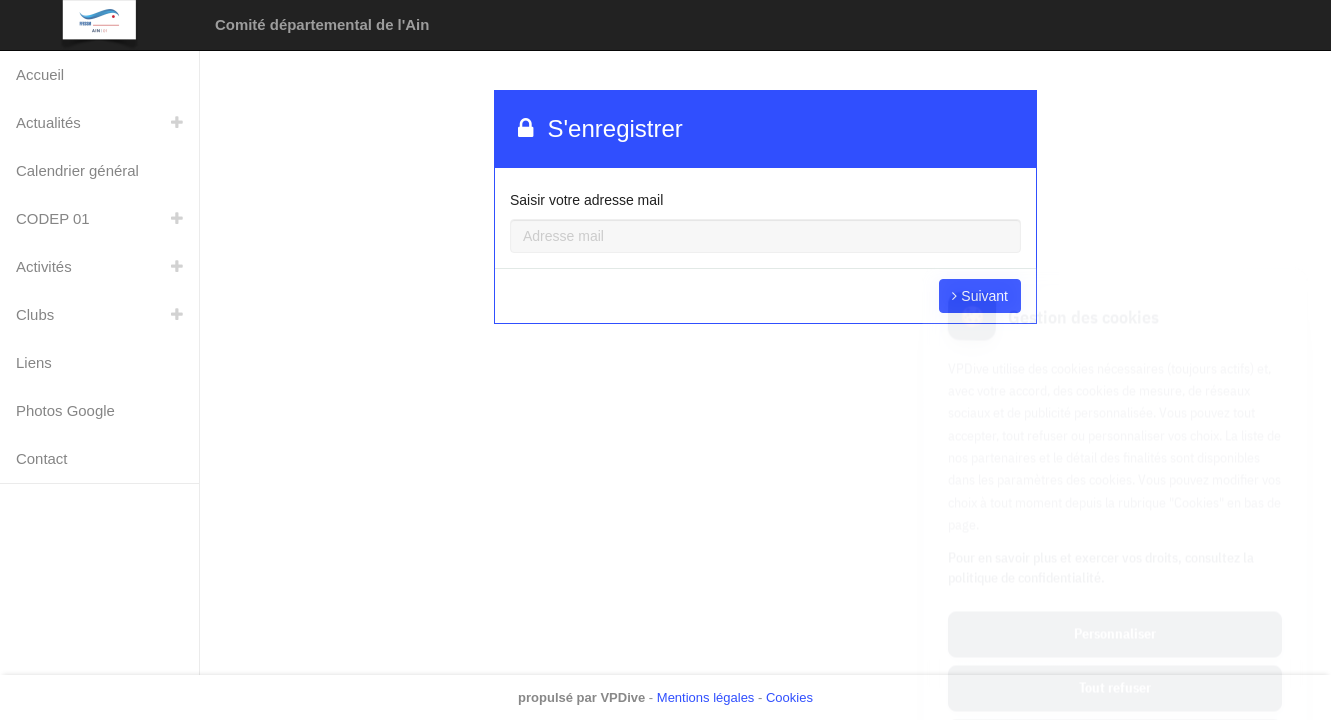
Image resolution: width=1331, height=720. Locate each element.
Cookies (789, 697)
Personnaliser (1115, 542)
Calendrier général (77, 170)
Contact (41, 458)
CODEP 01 (53, 218)
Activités (44, 266)
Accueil (40, 74)
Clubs (35, 314)
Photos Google (65, 410)
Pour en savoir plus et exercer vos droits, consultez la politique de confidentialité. (1101, 476)
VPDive (622, 697)
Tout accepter (1115, 650)
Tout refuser (1115, 596)
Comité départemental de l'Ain (322, 24)
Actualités (48, 122)
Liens (34, 362)
